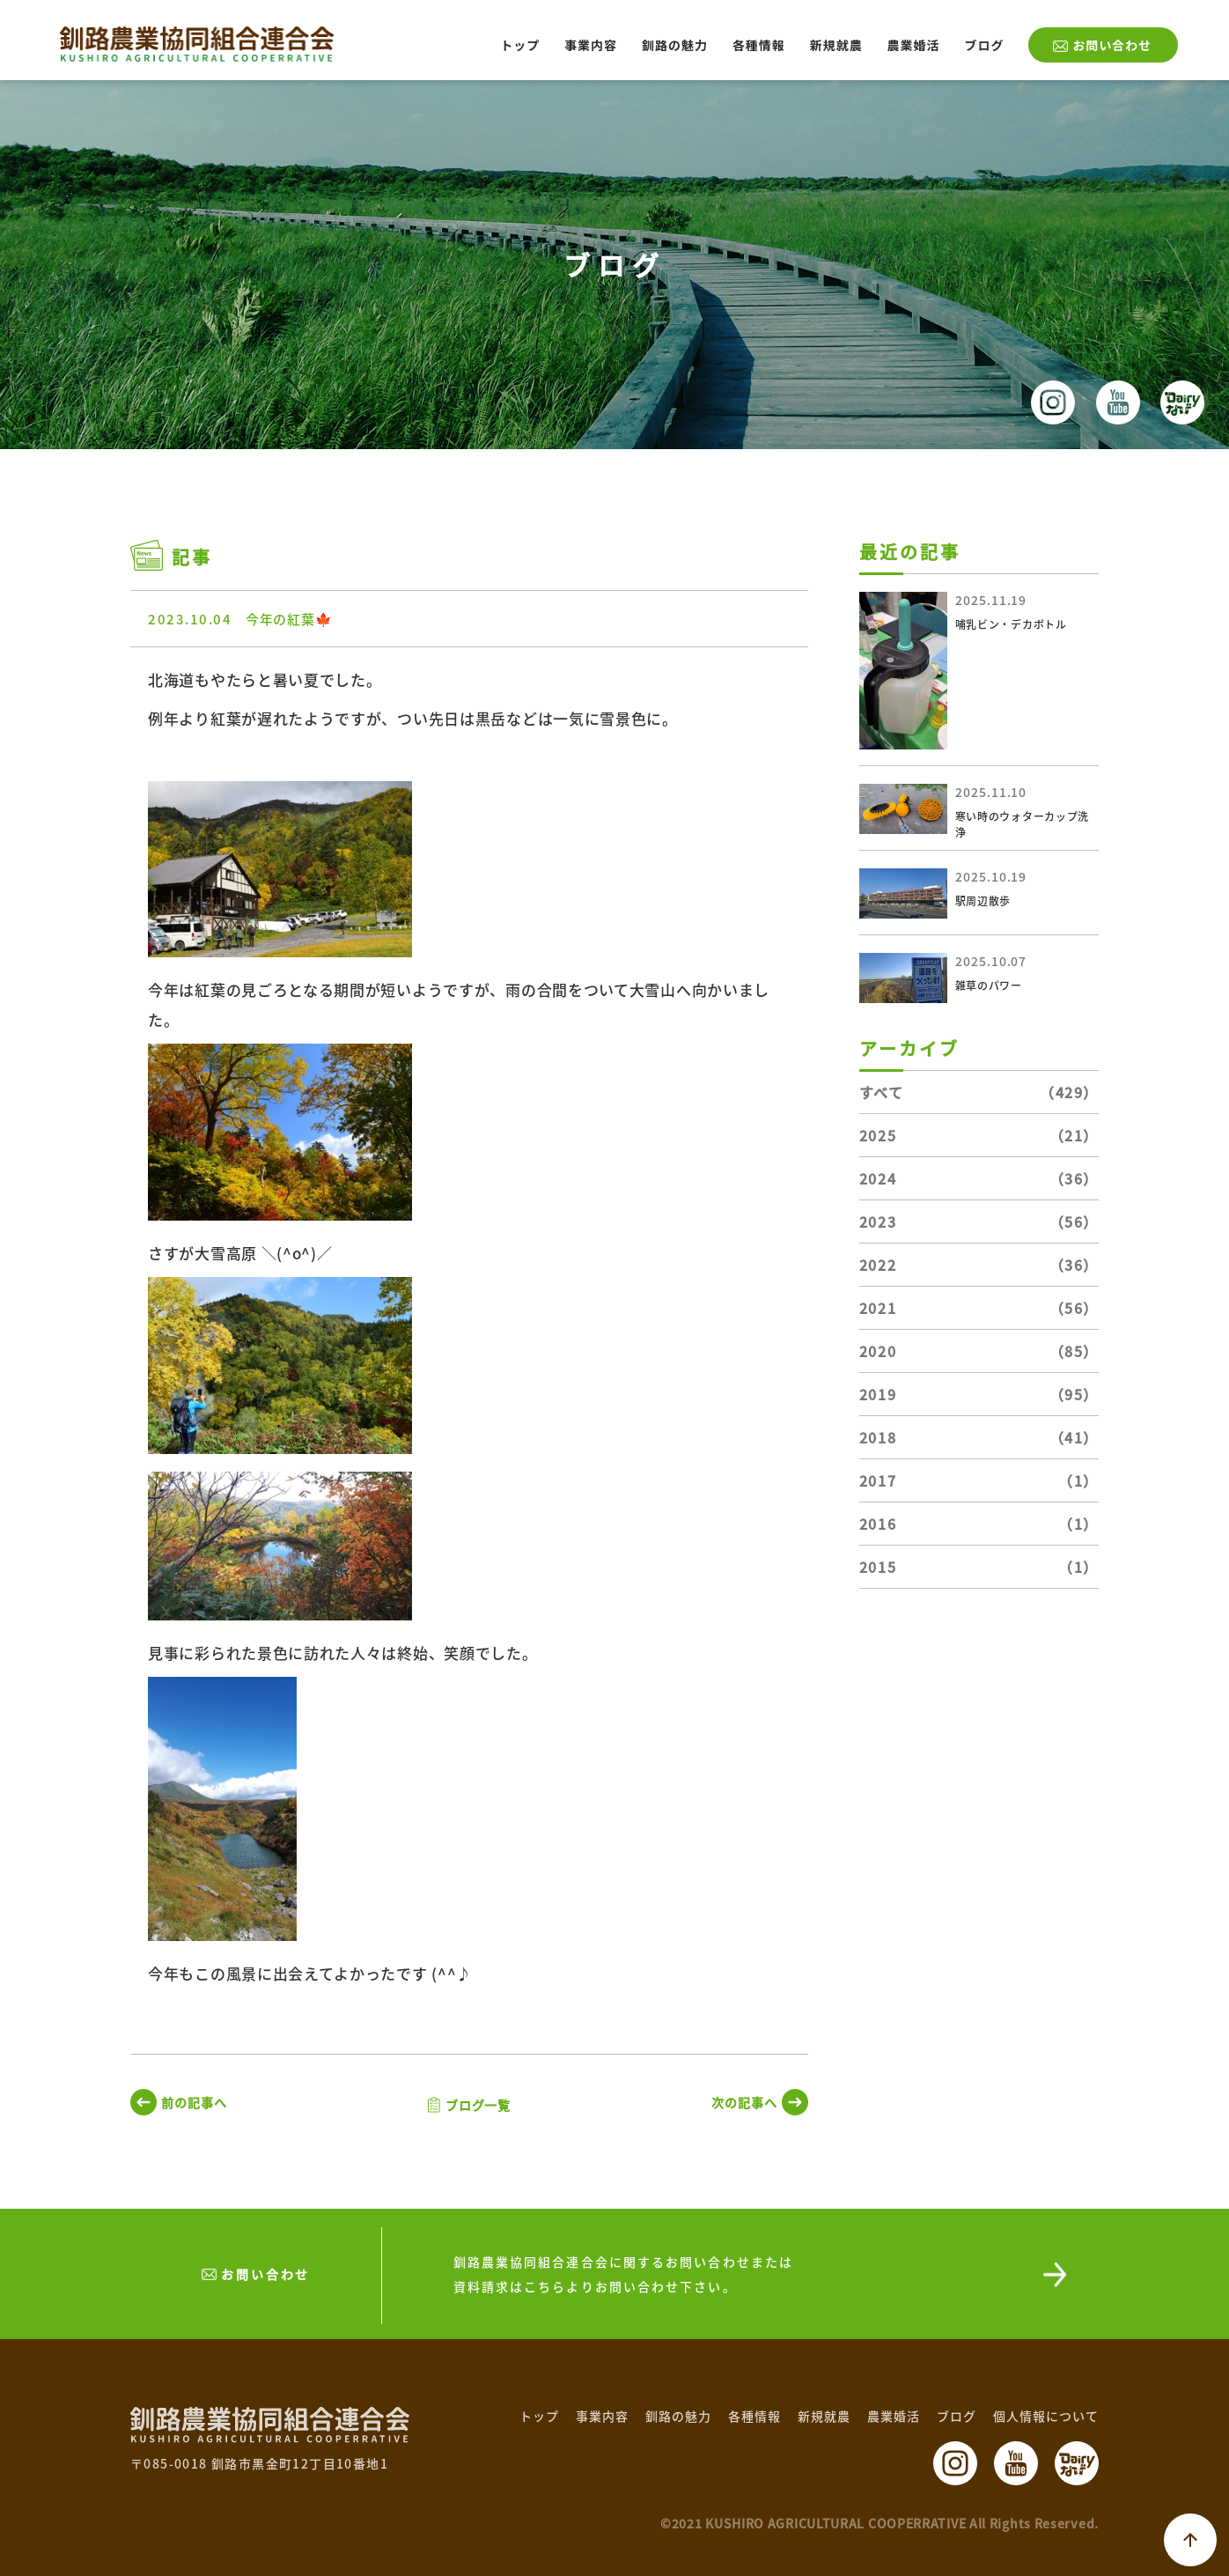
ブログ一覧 (478, 2105)
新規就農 (836, 45)
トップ (520, 45)
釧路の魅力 (675, 45)
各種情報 (758, 45)
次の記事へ (744, 2102)
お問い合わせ (1112, 45)
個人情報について (1046, 2416)
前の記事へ (194, 2102)
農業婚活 (913, 45)
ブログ (984, 45)
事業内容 (590, 45)
